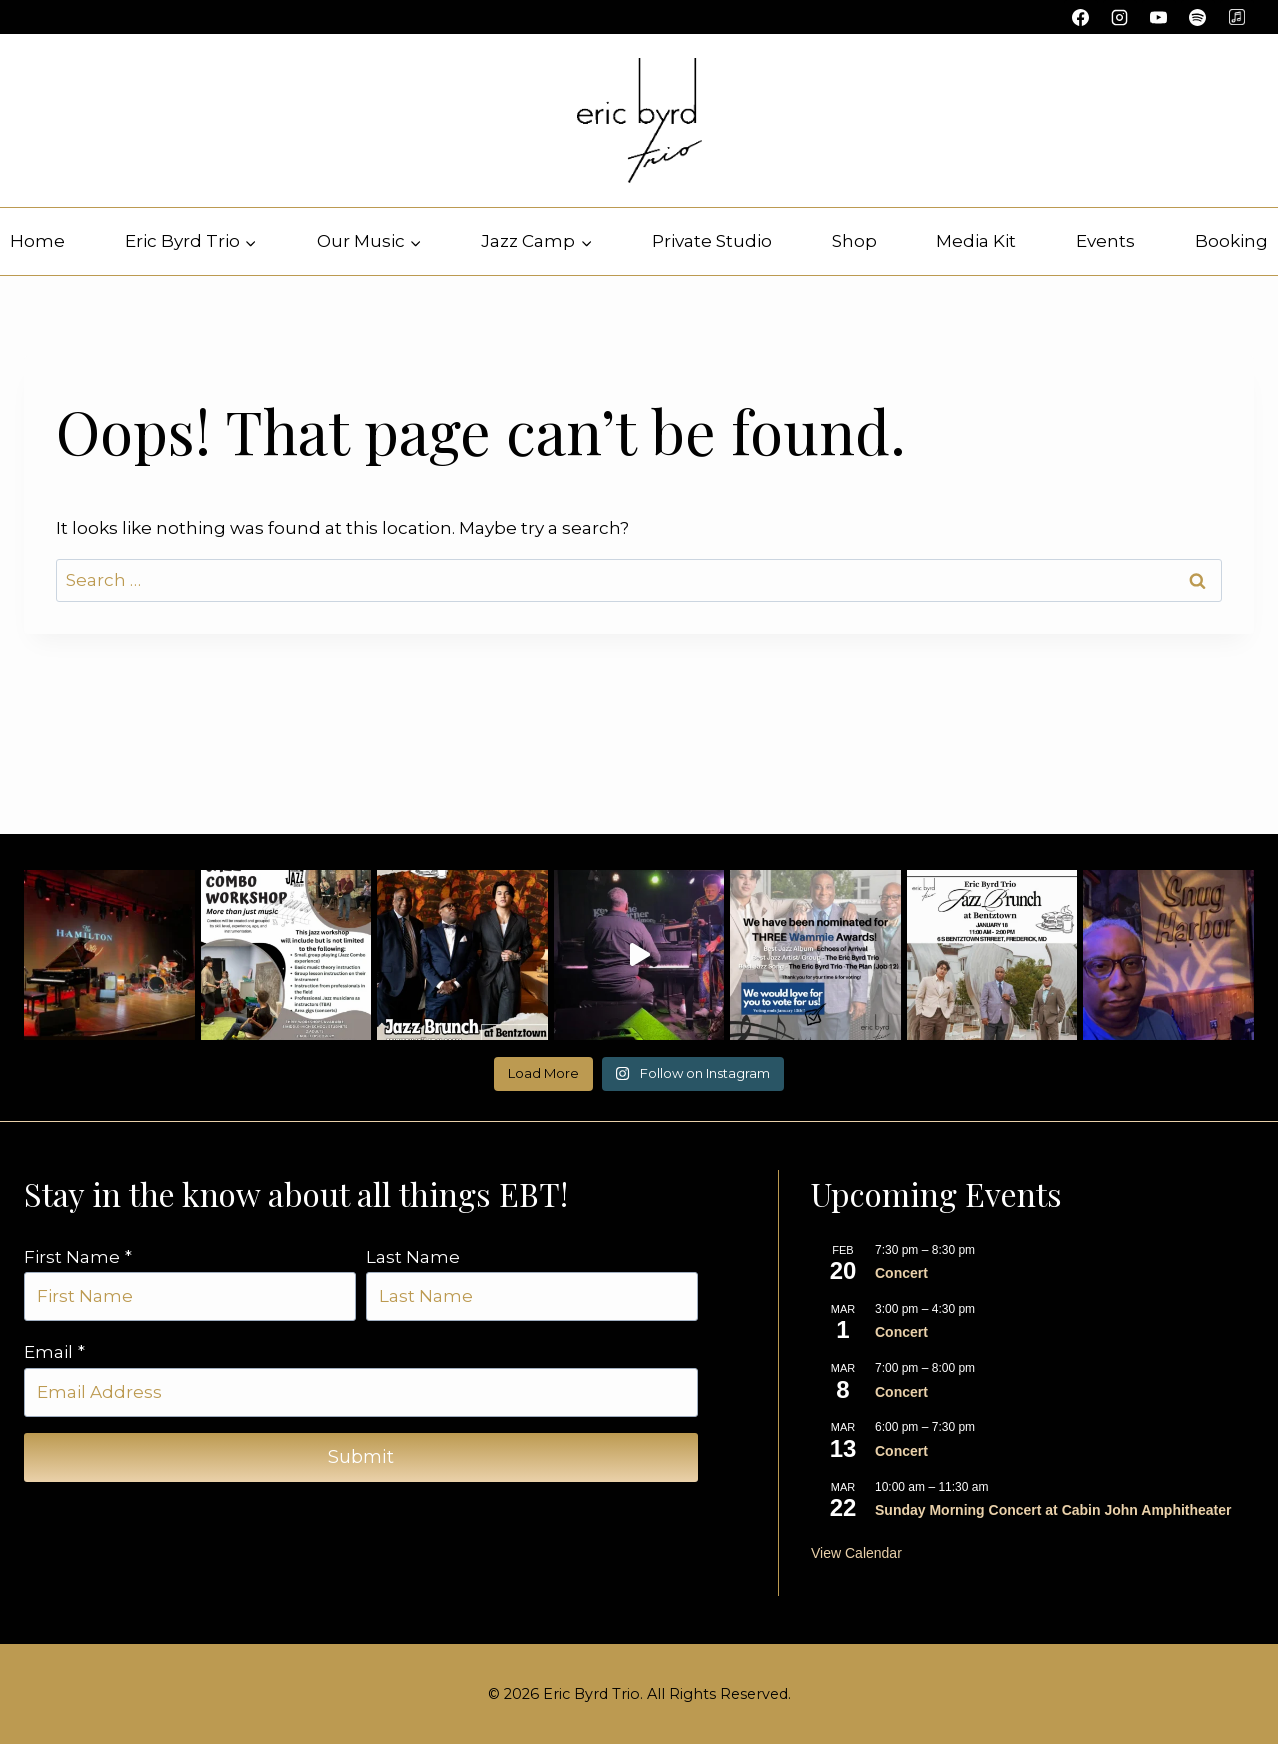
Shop (854, 241)
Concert (901, 1273)
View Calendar (856, 1553)
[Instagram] (1120, 17)
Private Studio (712, 241)
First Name (78, 1257)
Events (1105, 241)
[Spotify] (1198, 17)
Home (37, 241)
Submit (361, 1457)
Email (54, 1352)
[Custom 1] (1237, 17)
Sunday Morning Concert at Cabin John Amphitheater (1053, 1510)
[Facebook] (1081, 17)
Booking (1231, 241)
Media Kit (976, 241)
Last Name (413, 1257)
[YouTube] (1159, 17)
